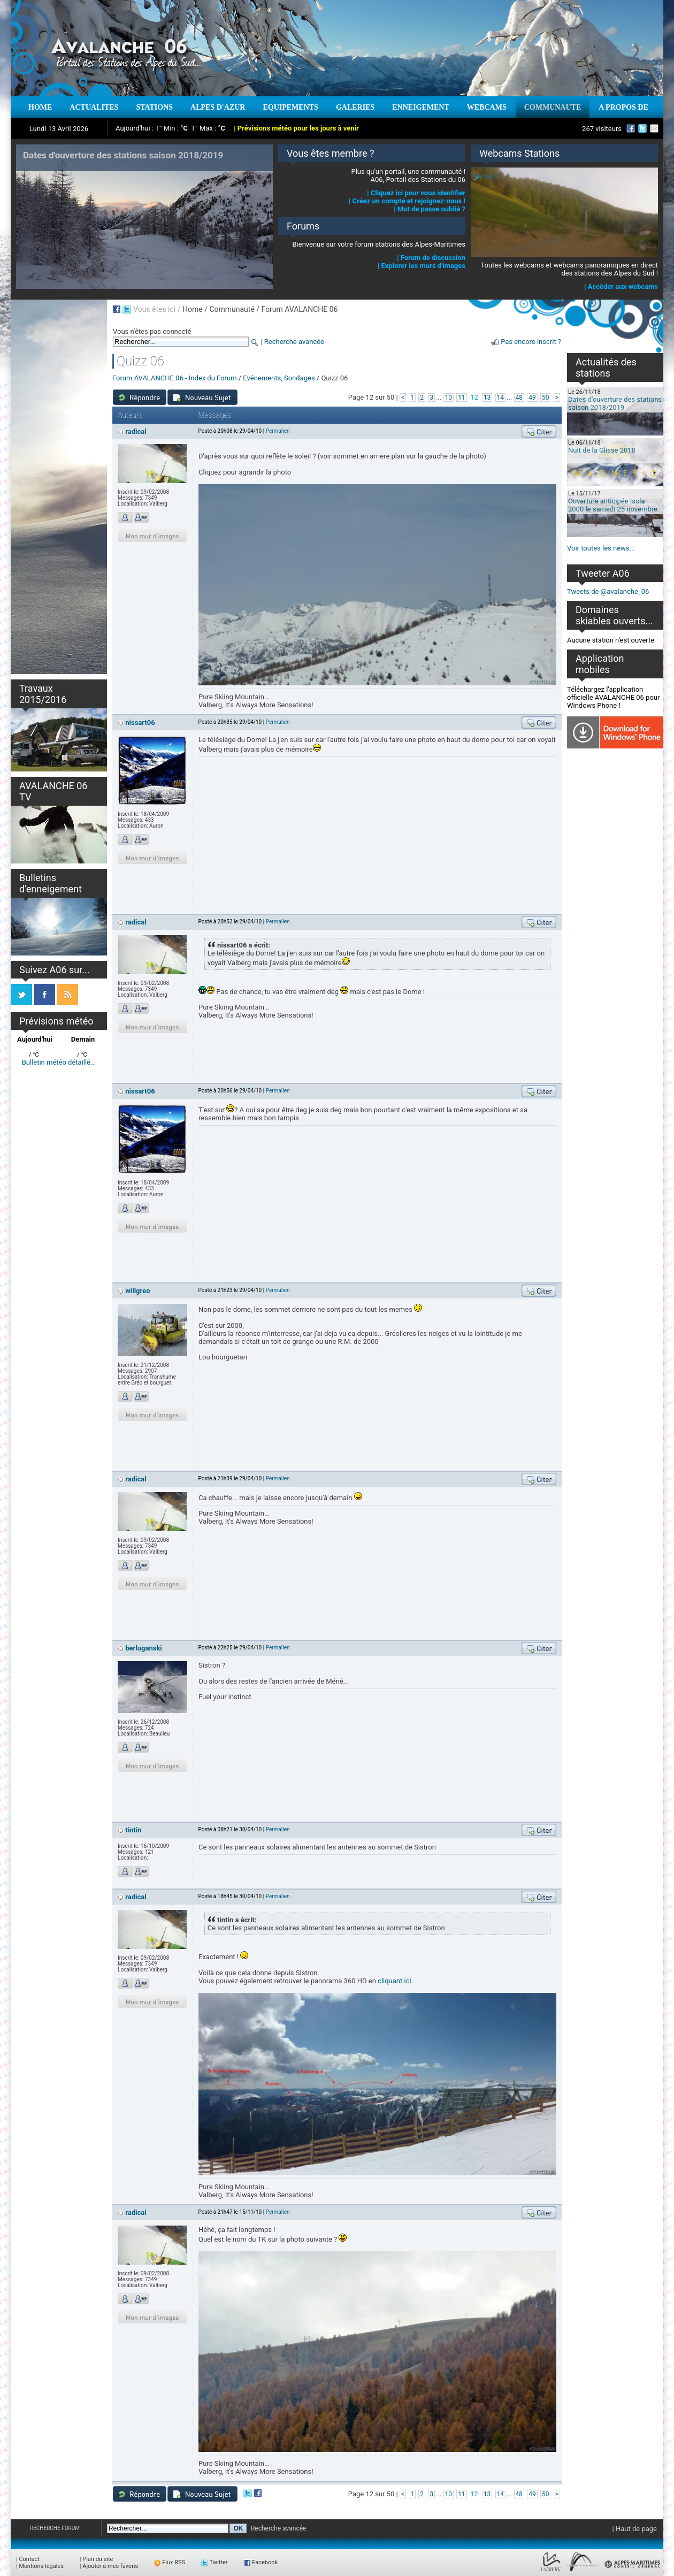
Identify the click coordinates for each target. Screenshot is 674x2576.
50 (545, 397)
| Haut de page (634, 2529)
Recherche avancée (294, 342)
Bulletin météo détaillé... (59, 1062)
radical (135, 431)
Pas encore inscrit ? (531, 342)
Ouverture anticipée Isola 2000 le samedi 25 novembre (612, 505)
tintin (133, 1830)
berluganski (143, 1648)
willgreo (137, 1291)
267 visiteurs (602, 129)
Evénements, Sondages (279, 378)
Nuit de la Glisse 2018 (601, 450)
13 (487, 397)
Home (192, 309)
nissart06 (140, 722)
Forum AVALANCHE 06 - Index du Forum (174, 378)
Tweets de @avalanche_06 (608, 591)
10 (449, 397)
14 (500, 397)
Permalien (278, 431)
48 (519, 397)
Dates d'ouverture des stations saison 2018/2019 (615, 403)
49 (532, 397)
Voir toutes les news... (601, 548)
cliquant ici (394, 1981)
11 (461, 397)
